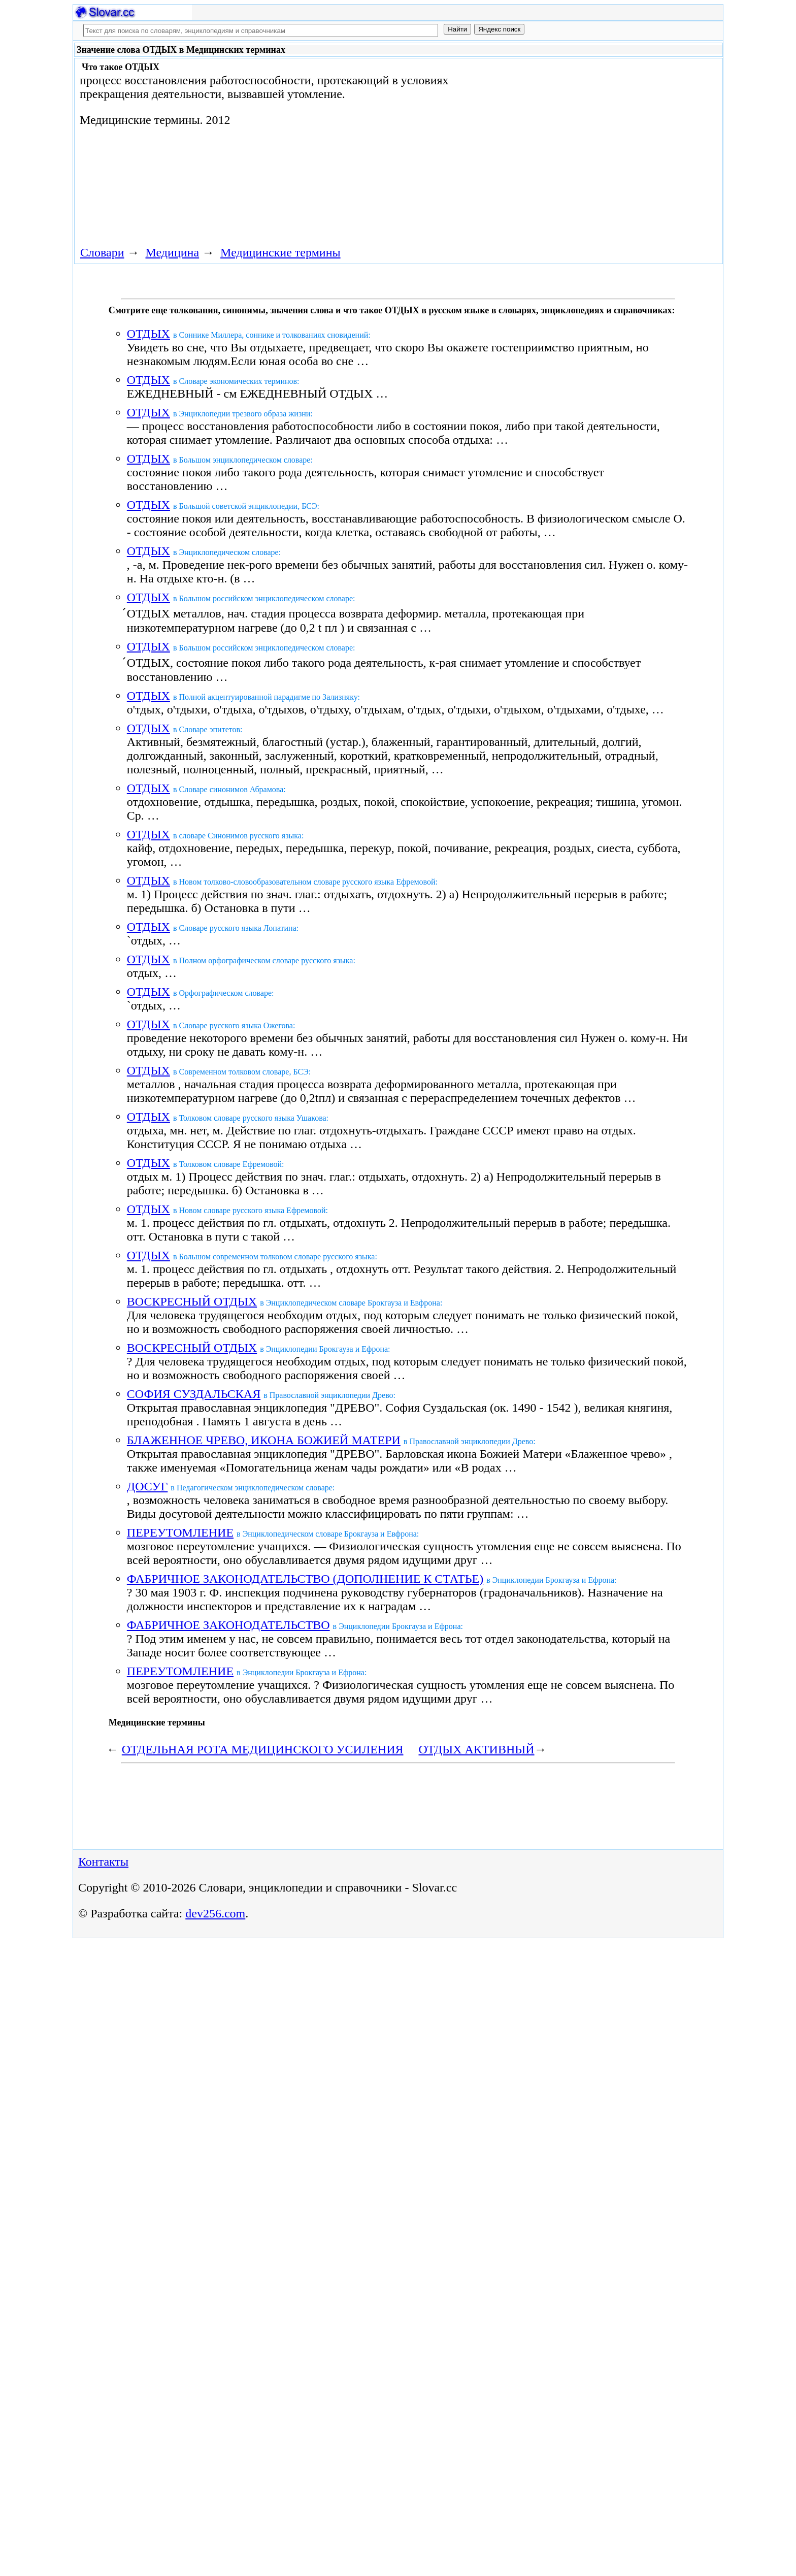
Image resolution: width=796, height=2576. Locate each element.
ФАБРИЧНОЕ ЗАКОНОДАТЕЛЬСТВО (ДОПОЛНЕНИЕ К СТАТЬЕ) (305, 1578)
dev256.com (215, 1913)
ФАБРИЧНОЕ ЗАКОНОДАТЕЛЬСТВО (228, 1625)
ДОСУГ (147, 1486)
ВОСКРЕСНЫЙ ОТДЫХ (192, 1301)
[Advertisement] (604, 143)
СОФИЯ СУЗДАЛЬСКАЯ (193, 1393)
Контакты (103, 1861)
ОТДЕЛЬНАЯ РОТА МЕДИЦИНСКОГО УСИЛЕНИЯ (263, 1749)
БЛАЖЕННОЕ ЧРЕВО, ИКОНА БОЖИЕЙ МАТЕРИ (264, 1440)
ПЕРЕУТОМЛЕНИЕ (180, 1532)
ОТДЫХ (148, 333)
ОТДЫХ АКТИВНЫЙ (477, 1749)
